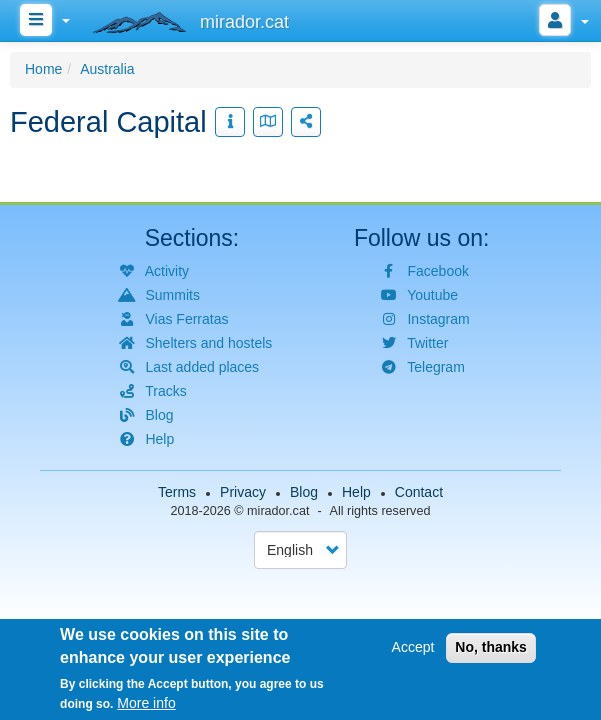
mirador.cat (278, 511)
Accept (413, 650)
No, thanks (491, 650)
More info (146, 706)
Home (43, 69)
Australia (107, 69)
